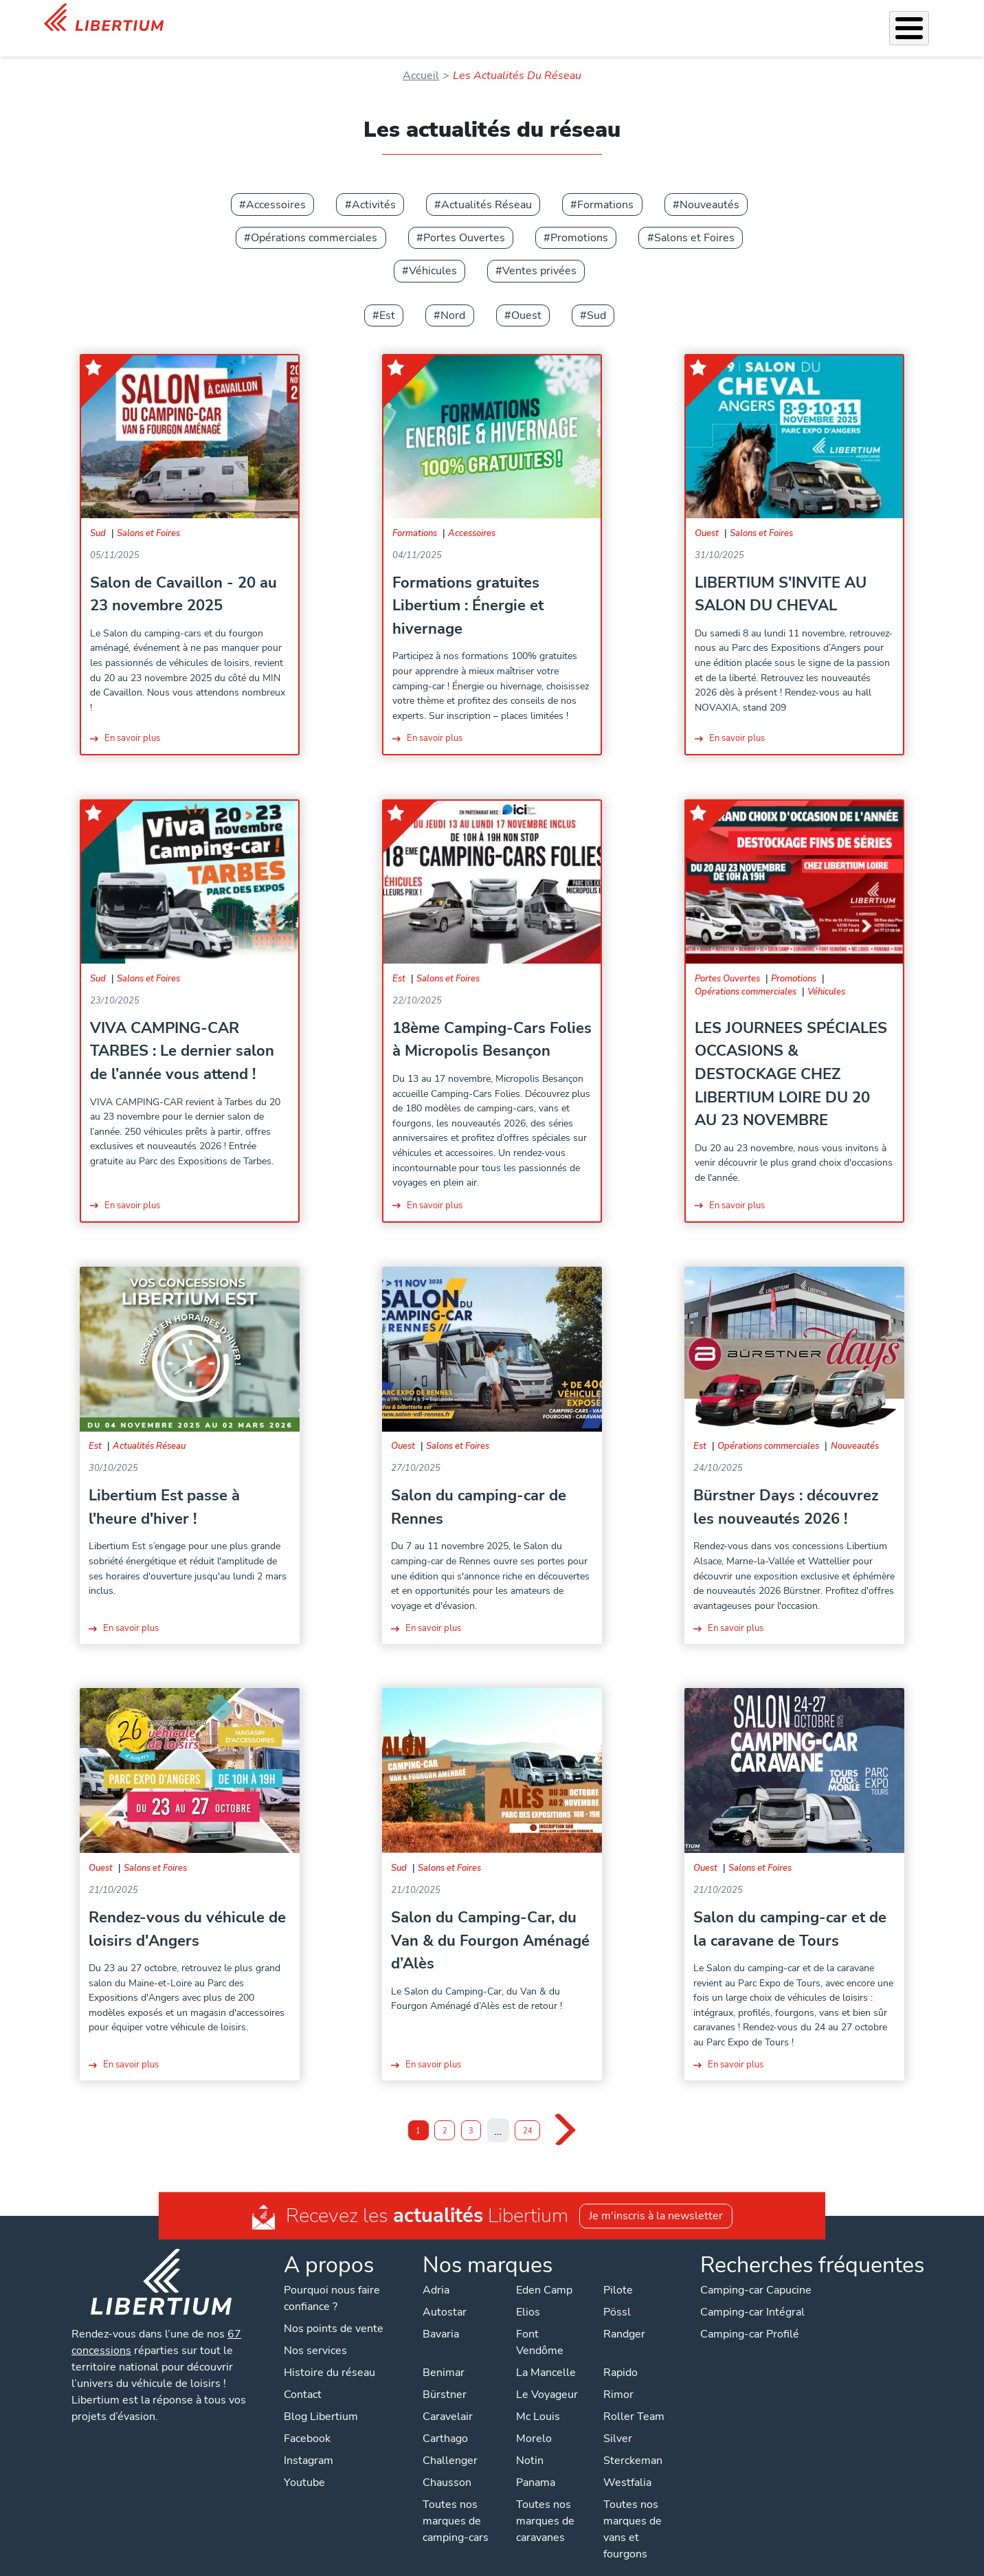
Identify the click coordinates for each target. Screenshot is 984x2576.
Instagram (308, 2442)
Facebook (307, 2420)
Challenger (450, 2442)
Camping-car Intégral (752, 2294)
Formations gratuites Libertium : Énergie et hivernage (468, 587)
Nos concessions (848, 20)
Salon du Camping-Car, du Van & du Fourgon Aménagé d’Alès (490, 1922)
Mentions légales (501, 2562)
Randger (624, 2316)
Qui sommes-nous (681, 19)
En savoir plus (132, 720)
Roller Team (633, 2398)
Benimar (444, 2354)
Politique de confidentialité (383, 2562)
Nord (452, 297)
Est (387, 297)
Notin (530, 2442)
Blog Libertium (321, 2398)
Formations (605, 187)
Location (603, 19)
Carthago (445, 2420)
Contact (923, 21)
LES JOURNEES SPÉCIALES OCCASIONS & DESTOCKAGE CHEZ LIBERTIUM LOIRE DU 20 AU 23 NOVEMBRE (791, 1056)
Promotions (579, 219)
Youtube (304, 2464)
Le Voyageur (547, 2376)
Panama (535, 2464)
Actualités (764, 19)
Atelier (552, 19)
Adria (436, 2272)
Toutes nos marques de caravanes (545, 2503)
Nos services (420, 19)
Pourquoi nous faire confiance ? (332, 2280)
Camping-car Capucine (756, 2272)
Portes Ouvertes (464, 219)
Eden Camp (544, 2272)
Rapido (620, 2354)
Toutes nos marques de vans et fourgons (632, 2511)
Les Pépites (288, 19)
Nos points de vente (333, 2310)
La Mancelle (546, 2354)
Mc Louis (538, 2398)
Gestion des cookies (604, 2562)
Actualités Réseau (486, 187)
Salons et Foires (694, 219)
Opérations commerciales (314, 219)
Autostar (445, 2294)
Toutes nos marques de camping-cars (456, 2503)
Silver (617, 2420)
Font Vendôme (539, 2324)
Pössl (617, 2294)
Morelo (534, 2420)
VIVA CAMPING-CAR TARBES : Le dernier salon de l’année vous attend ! (182, 1033)
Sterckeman (632, 2442)
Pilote (618, 2272)
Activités (374, 187)
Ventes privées (539, 252)
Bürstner (445, 2376)
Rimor (618, 2376)
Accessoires (494, 19)
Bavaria (441, 2316)
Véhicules (353, 19)
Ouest (526, 297)
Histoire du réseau (329, 2354)
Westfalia (627, 2464)
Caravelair (448, 2398)
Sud (596, 297)
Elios (528, 2294)
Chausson (447, 2464)
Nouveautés (709, 187)
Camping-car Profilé (749, 2316)
